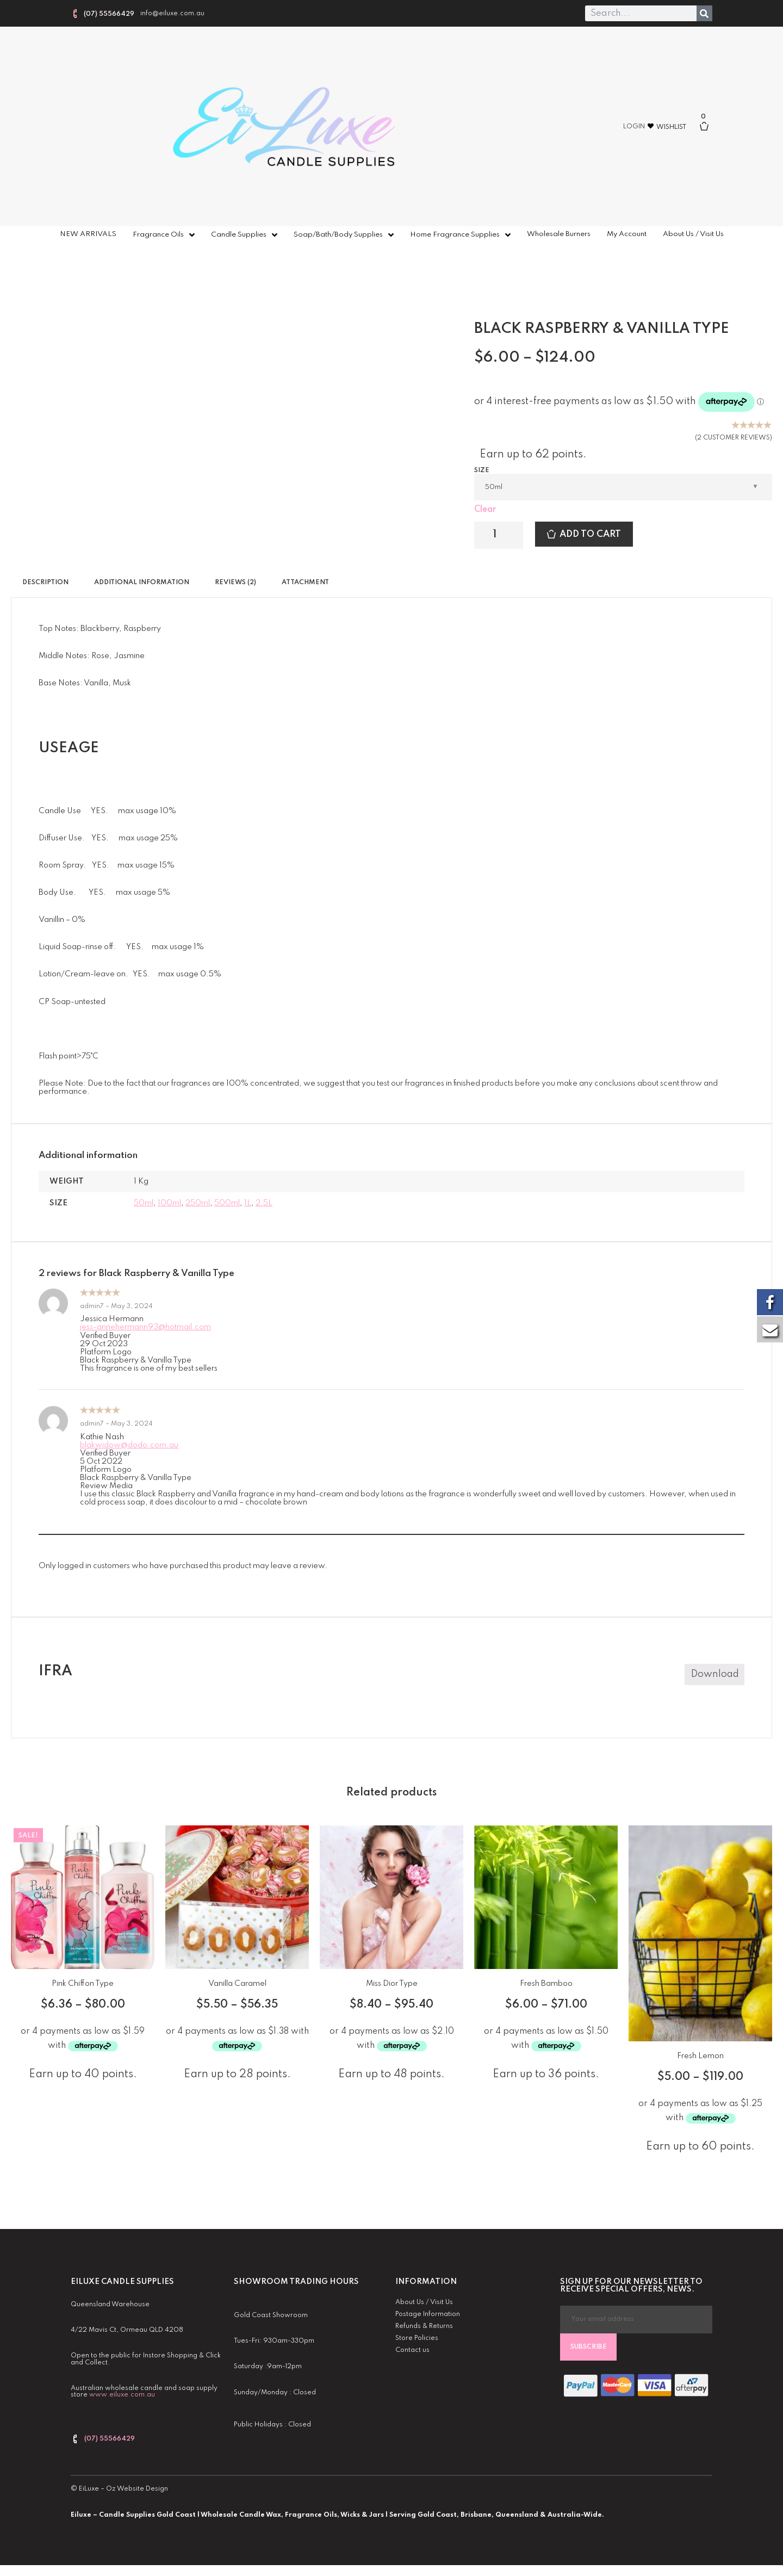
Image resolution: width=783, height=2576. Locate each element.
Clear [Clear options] (485, 509)
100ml (169, 1203)
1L (247, 1203)
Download (715, 1674)
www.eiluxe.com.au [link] (122, 2395)
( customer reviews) (733, 438)
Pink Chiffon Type (83, 1983)
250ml (197, 1203)
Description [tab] (45, 582)
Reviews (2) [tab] (235, 582)
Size (481, 470)
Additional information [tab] (141, 582)
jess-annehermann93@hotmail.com (145, 1327)
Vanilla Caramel (237, 1983)
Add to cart (590, 534)
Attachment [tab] (305, 582)
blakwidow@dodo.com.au (129, 1445)
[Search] (704, 13)
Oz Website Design (137, 2489)
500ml (227, 1203)
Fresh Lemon (700, 2056)
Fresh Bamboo (546, 1983)
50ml (143, 1203)
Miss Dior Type (392, 1983)
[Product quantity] (498, 535)
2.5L (264, 1203)
